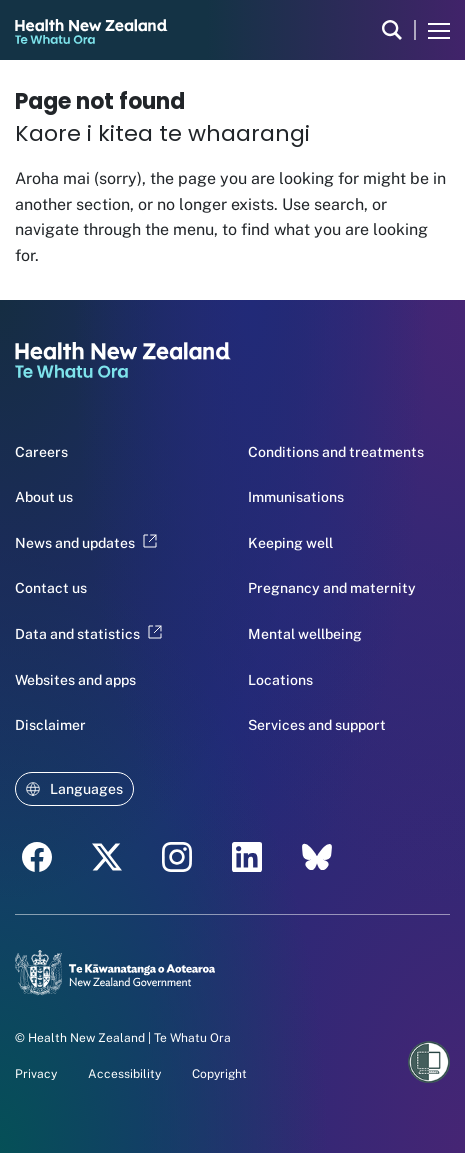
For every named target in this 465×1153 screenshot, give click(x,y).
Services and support (317, 725)
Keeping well (290, 543)
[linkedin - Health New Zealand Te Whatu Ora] (247, 857)
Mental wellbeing (305, 634)
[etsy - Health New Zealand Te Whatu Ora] (317, 857)
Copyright (219, 1074)
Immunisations (296, 497)
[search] (392, 30)
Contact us (51, 588)
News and (86, 543)
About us (44, 497)
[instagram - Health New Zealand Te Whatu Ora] (177, 857)
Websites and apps (75, 680)
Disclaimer (50, 725)
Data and (88, 634)
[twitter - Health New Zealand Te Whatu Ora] (107, 857)
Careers (41, 452)
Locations (280, 680)
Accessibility (124, 1074)
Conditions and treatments (336, 452)
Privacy (36, 1074)
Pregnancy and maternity (332, 588)
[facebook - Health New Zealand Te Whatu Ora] (37, 857)
